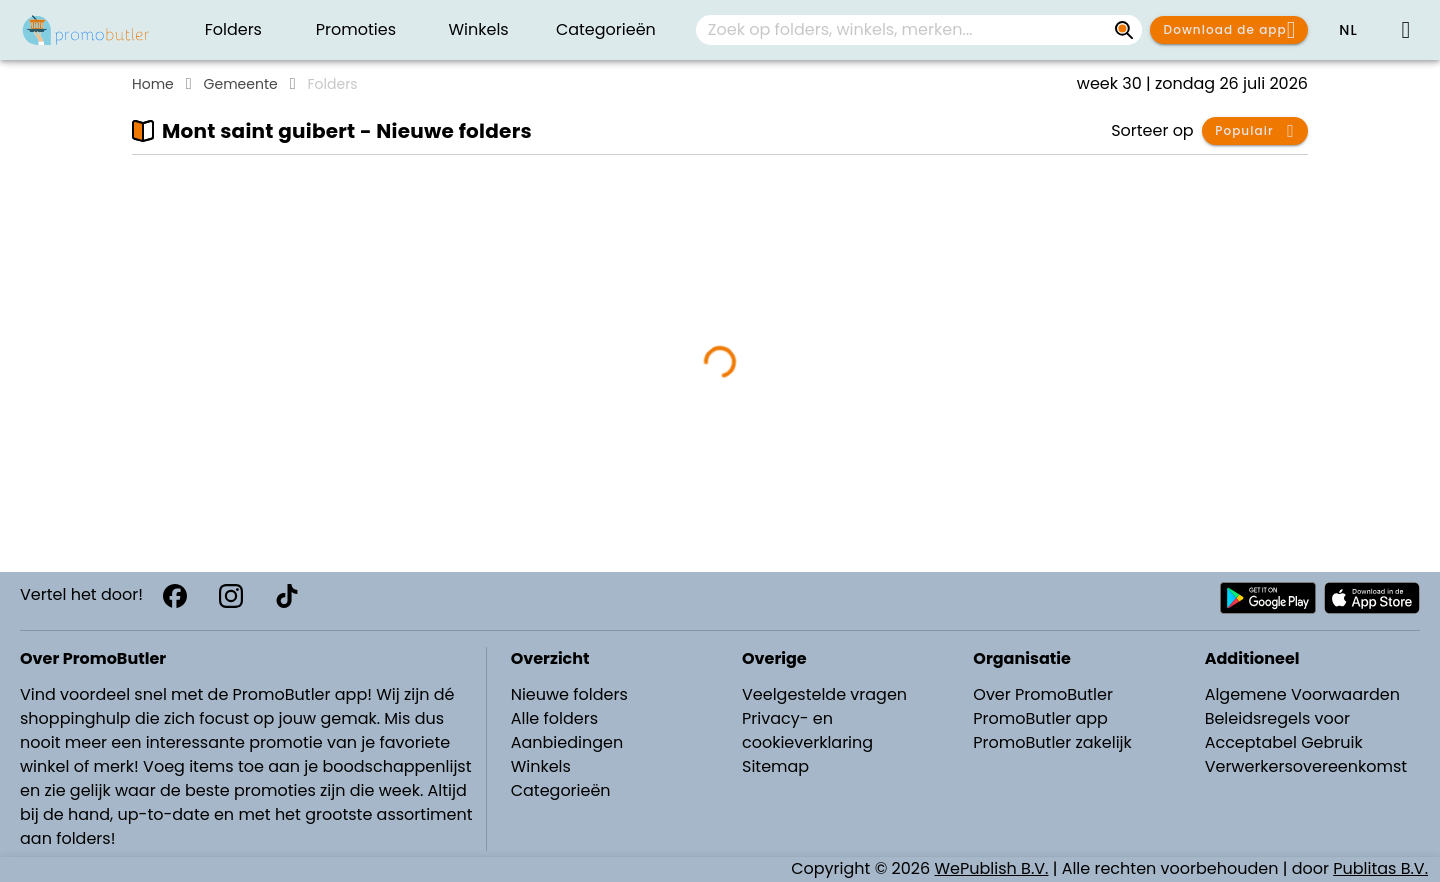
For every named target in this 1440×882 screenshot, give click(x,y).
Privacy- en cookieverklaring (807, 730)
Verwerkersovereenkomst (1306, 766)
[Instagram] (231, 596)
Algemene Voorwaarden (1302, 694)
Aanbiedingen (567, 742)
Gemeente (241, 84)
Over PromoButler (1043, 694)
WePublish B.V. (992, 868)
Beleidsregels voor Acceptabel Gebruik (1284, 730)
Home (153, 84)
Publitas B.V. (1380, 868)
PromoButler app (1040, 718)
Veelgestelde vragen (824, 694)
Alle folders (554, 718)
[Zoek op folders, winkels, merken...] (1124, 30)
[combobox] (919, 30)
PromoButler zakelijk (1052, 742)
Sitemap (775, 766)
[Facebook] (175, 596)
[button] (1348, 30)
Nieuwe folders (569, 694)
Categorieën (561, 790)
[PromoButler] (86, 30)
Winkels (541, 766)
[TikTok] (287, 596)
